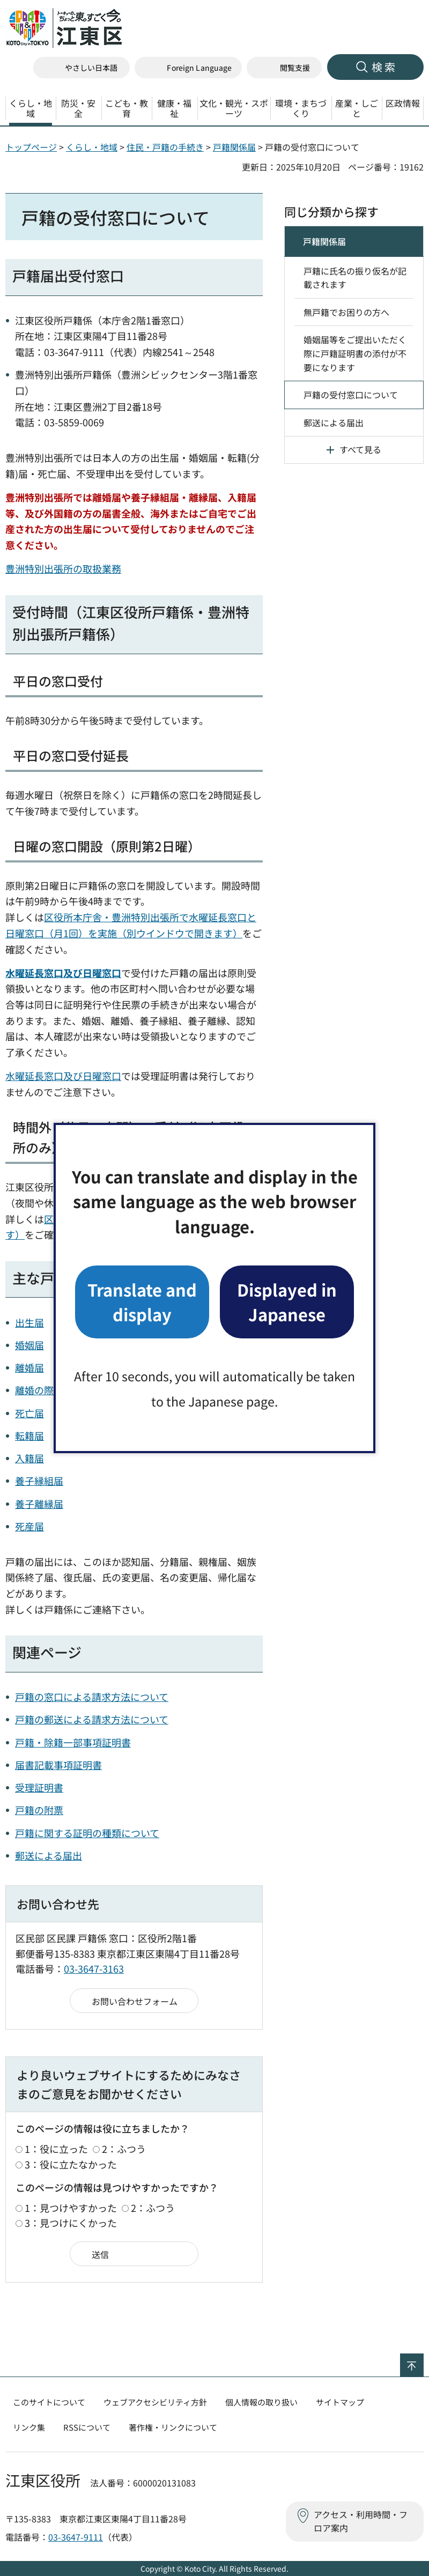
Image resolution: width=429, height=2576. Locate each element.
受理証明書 (39, 1787)
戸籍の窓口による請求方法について (91, 1697)
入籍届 (29, 1458)
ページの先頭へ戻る (423, 2360)
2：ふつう (124, 2149)
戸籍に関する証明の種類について (87, 1833)
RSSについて (86, 2427)
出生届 (29, 1322)
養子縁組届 (39, 1480)
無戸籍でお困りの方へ (346, 312)
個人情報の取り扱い (261, 2402)
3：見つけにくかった (71, 2223)
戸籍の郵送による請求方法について (91, 1719)
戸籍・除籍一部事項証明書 (73, 1742)
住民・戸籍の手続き (165, 146)
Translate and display (142, 1301)
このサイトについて (49, 2402)
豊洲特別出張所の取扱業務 (63, 568)
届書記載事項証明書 (58, 1765)
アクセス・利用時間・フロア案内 (361, 2521)
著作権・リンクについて (173, 2427)
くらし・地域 (91, 146)
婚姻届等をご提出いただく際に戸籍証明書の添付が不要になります (355, 353)
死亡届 (29, 1413)
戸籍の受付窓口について (351, 394)
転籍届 (29, 1435)
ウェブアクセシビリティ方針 (155, 2402)
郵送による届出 (48, 1855)
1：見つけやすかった (71, 2208)
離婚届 (29, 1367)
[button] (188, 68)
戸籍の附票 (39, 1810)
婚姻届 (29, 1345)
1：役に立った (56, 2149)
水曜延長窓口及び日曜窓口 (63, 1076)
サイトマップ (340, 2402)
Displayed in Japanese (287, 1301)
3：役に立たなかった (71, 2164)
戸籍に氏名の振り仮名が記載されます (355, 277)
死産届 (29, 1526)
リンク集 (29, 2427)
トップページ (31, 146)
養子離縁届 (39, 1504)
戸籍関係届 (234, 146)
